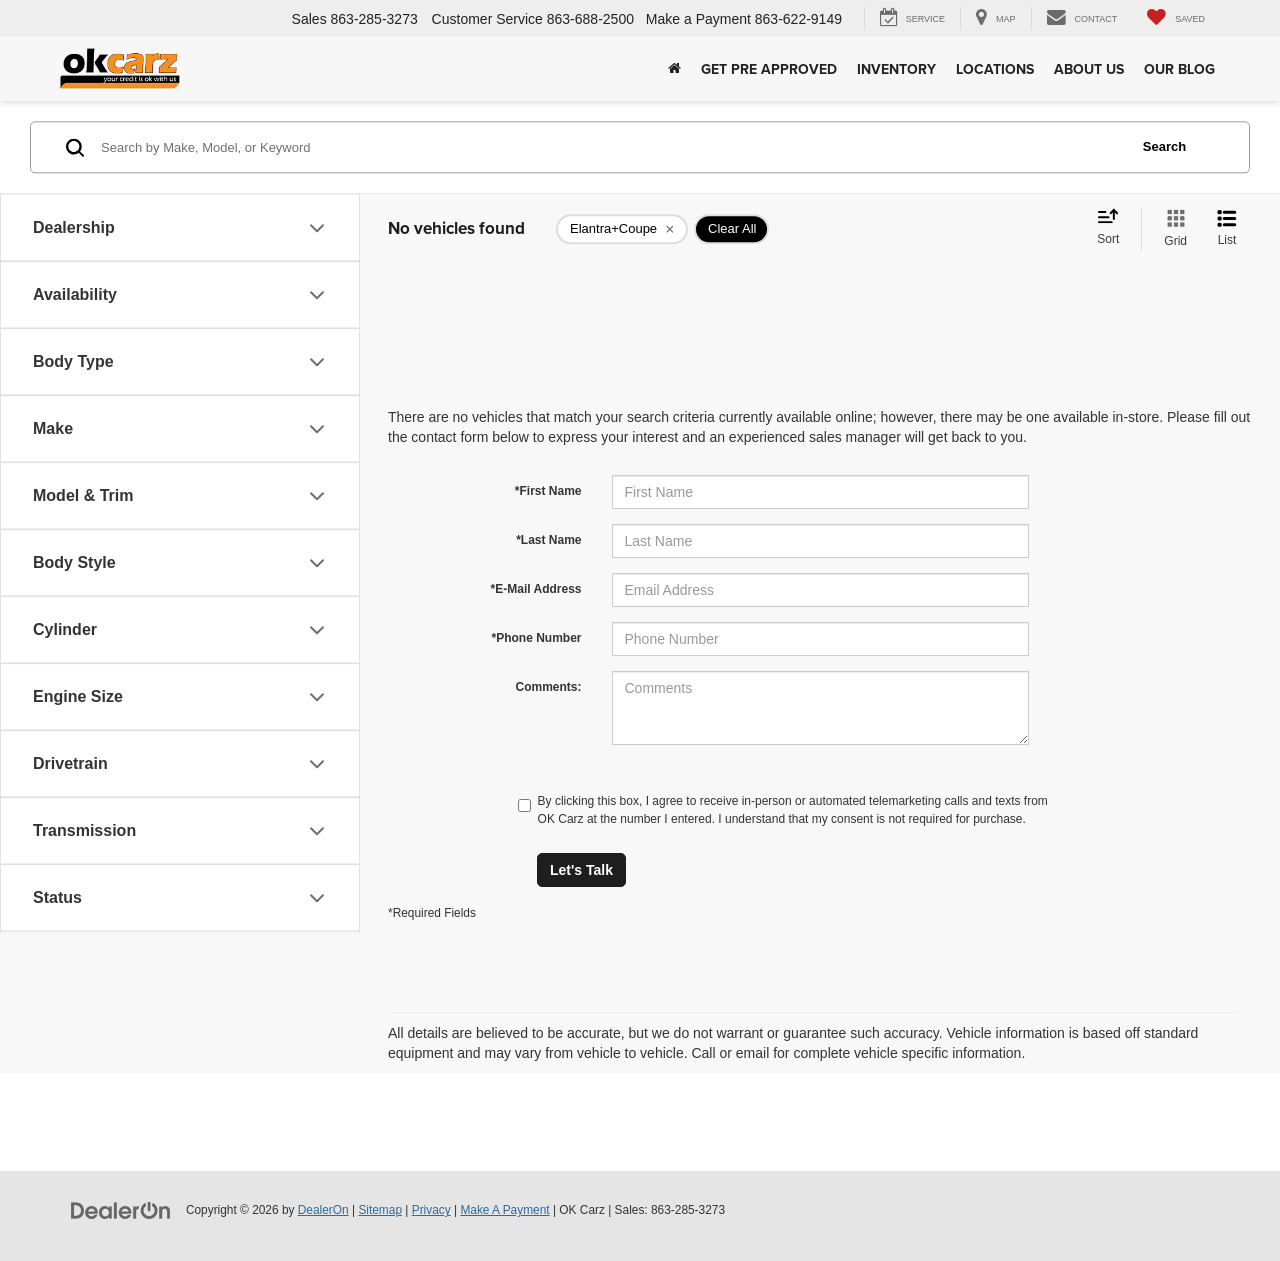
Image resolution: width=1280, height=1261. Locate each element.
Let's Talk (581, 870)
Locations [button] (995, 69)
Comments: (548, 687)
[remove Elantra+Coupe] (622, 229)
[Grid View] (1171, 229)
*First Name (548, 491)
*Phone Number (536, 638)
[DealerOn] (121, 1209)
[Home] (674, 69)
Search (1164, 146)
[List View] (1227, 229)
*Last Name (548, 540)
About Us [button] (1089, 69)
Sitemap (380, 1210)
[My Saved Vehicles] (1176, 18)
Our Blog (1179, 69)
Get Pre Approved (769, 69)
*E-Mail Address (536, 589)
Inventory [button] (896, 69)
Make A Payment (504, 1210)
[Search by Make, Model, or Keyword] (611, 147)
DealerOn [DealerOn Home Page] (323, 1210)
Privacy (431, 1210)
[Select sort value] (1114, 228)
